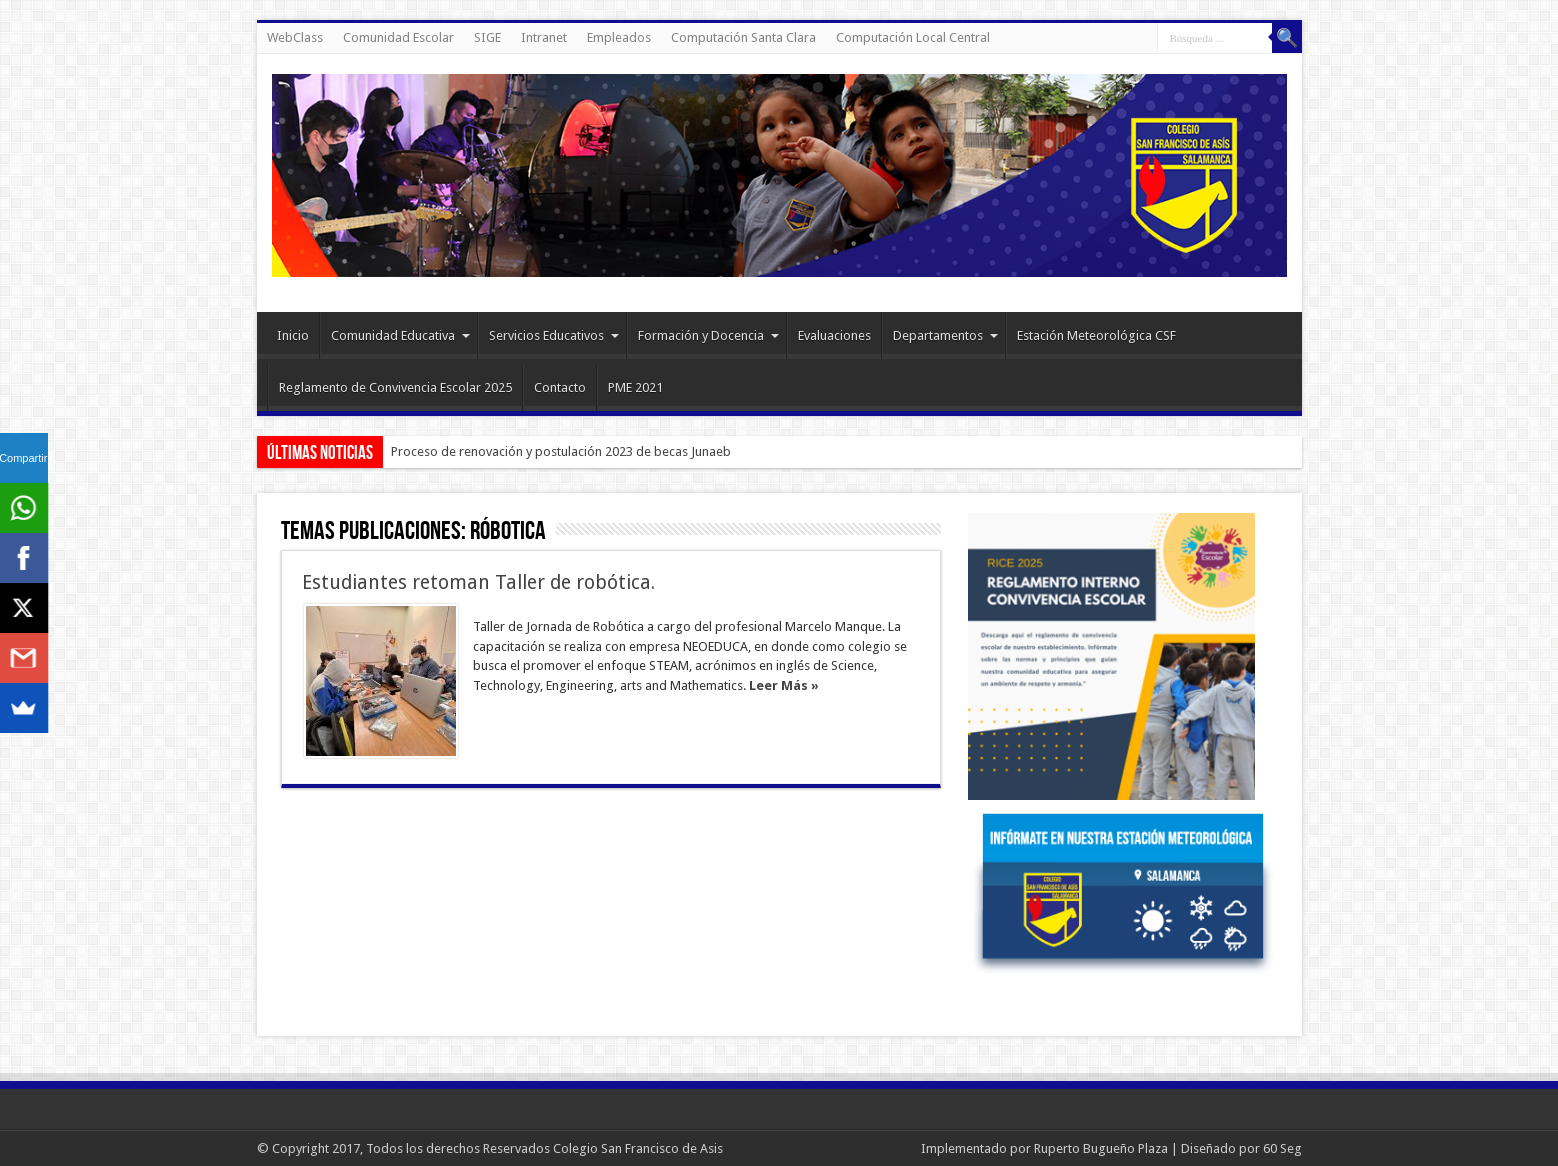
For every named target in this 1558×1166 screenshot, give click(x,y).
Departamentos (945, 335)
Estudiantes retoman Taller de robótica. (478, 582)
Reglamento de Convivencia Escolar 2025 (395, 387)
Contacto (560, 387)
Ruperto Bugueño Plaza (1101, 1148)
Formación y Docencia (708, 335)
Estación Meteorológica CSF (1096, 335)
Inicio (293, 335)
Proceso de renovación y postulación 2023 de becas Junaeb (561, 451)
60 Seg (1282, 1148)
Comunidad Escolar (398, 37)
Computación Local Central (913, 37)
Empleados (619, 37)
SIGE (487, 37)
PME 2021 (635, 387)
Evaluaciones (834, 335)
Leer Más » (784, 685)
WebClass (295, 37)
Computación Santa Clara (743, 37)
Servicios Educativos (554, 335)
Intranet (544, 37)
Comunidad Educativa (400, 335)
